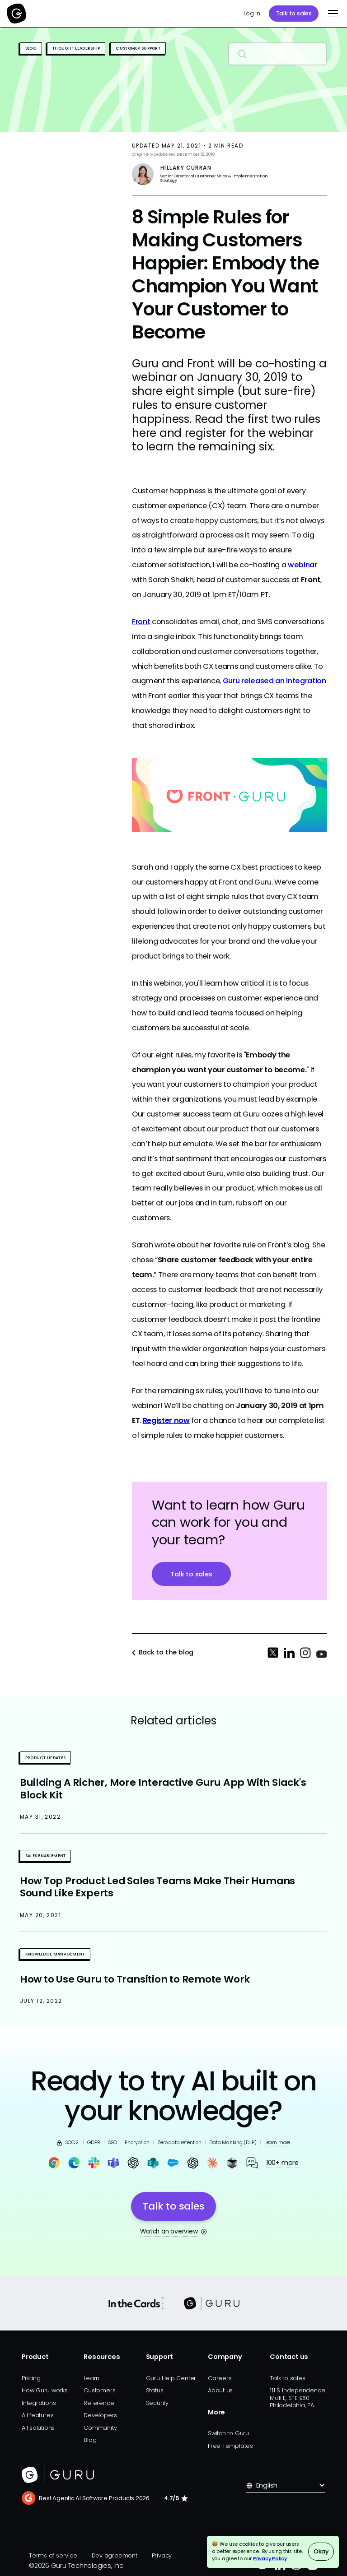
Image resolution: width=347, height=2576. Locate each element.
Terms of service (53, 2555)
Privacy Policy (270, 2558)
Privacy (162, 2555)
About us (220, 2390)
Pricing (31, 2378)
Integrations (39, 2403)
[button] (331, 13)
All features (37, 2415)
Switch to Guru (228, 2433)
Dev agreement (114, 2555)
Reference (99, 2403)
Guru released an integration (274, 681)
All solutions (38, 2428)
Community (100, 2428)
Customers (99, 2390)
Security (157, 2403)
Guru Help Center (171, 2378)
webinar (302, 565)
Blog (90, 2440)
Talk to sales (294, 13)
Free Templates (230, 2446)
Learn (91, 2378)
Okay (321, 2551)
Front (141, 621)
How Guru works (45, 2390)
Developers (100, 2415)
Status (155, 2390)
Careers (219, 2378)
